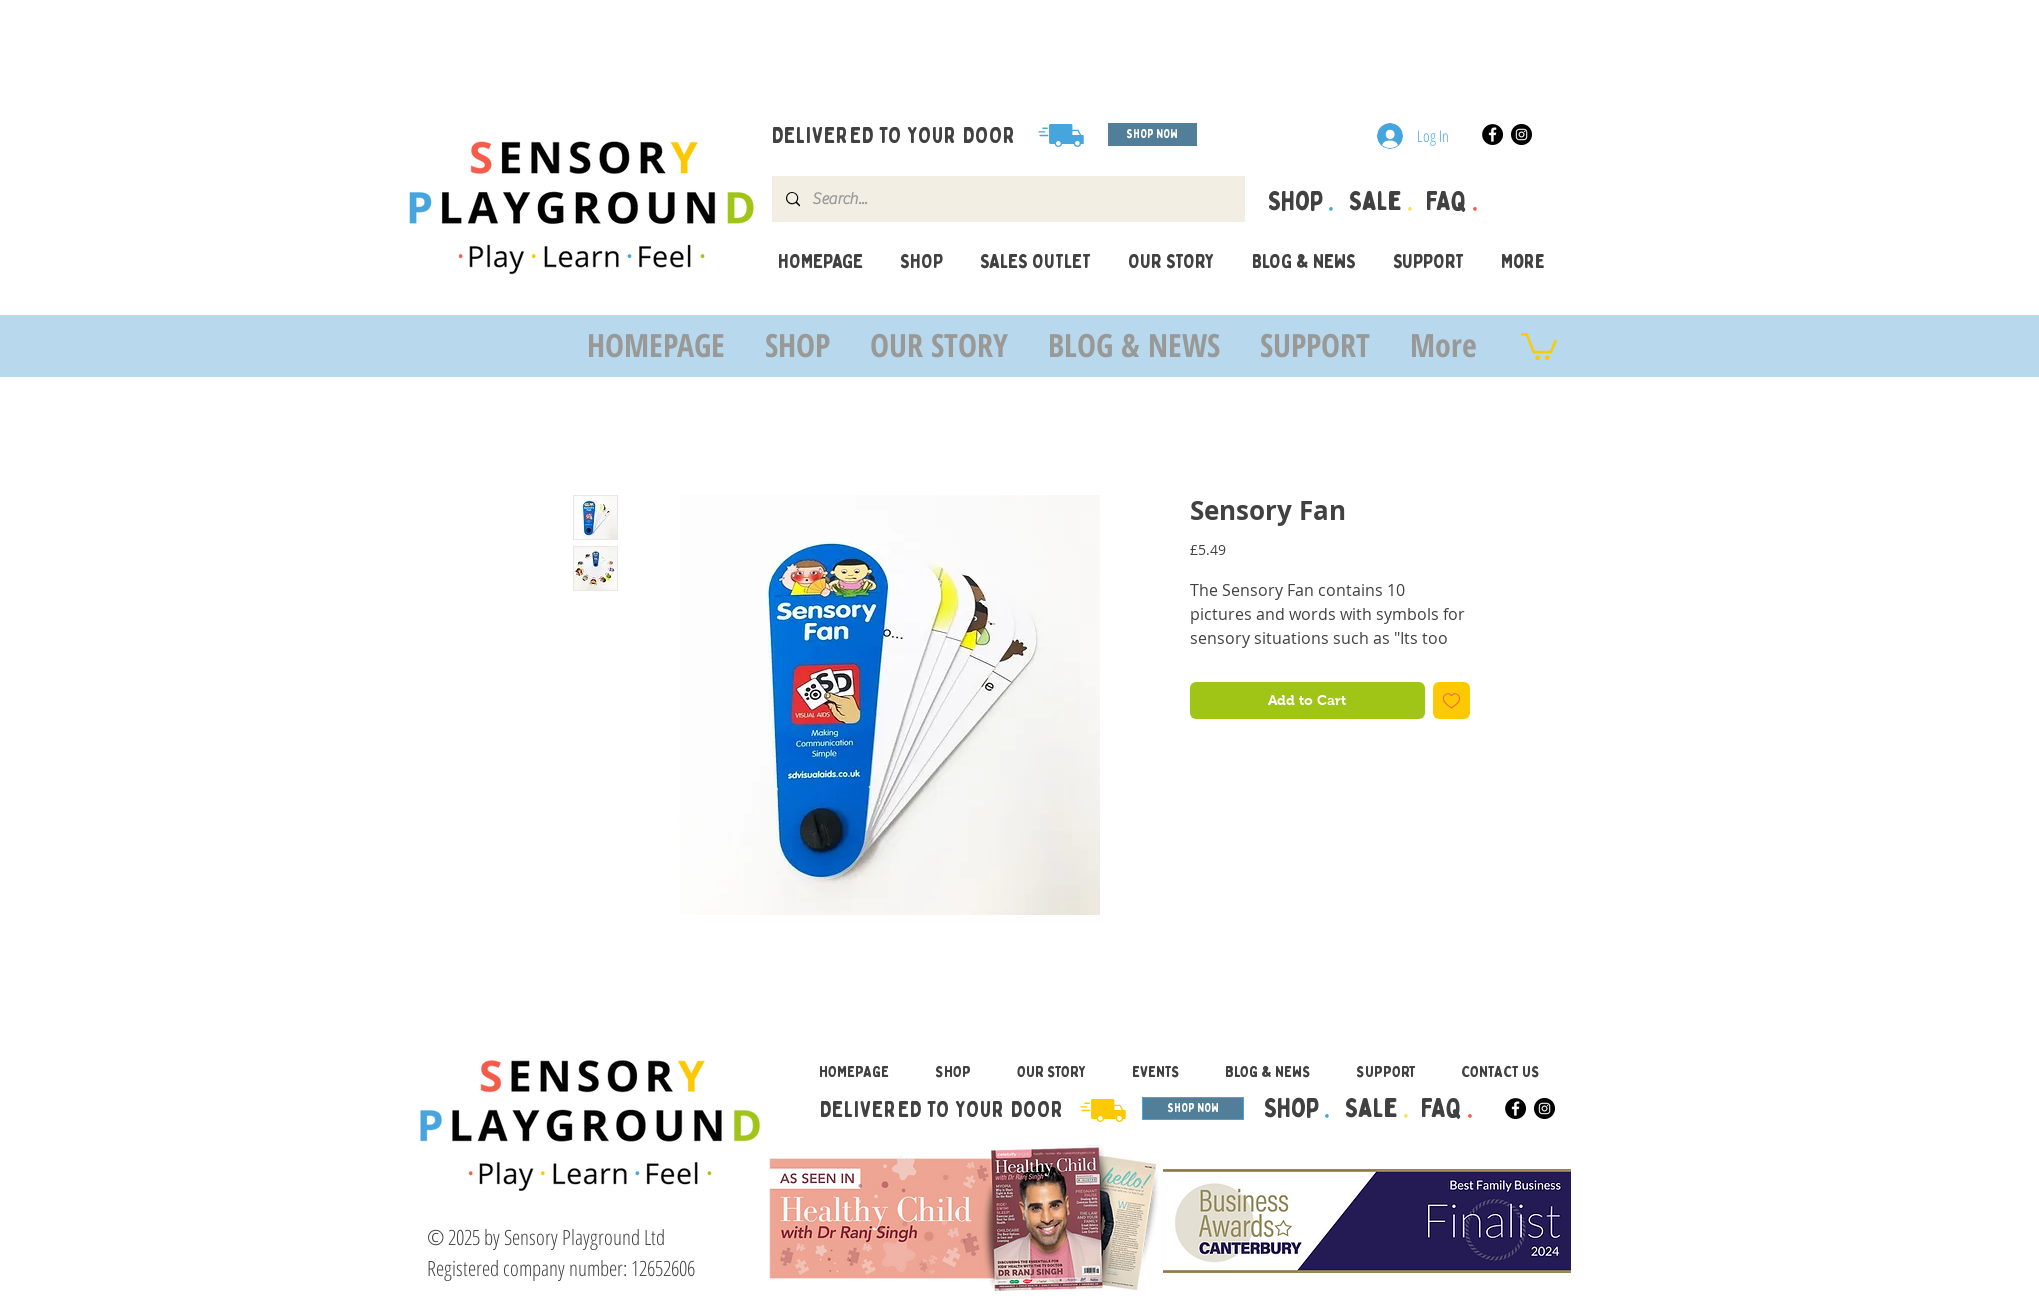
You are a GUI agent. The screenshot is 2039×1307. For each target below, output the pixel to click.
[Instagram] (1521, 134)
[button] (1539, 345)
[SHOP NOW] (1152, 134)
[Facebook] (1492, 134)
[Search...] (1007, 199)
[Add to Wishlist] (1451, 700)
